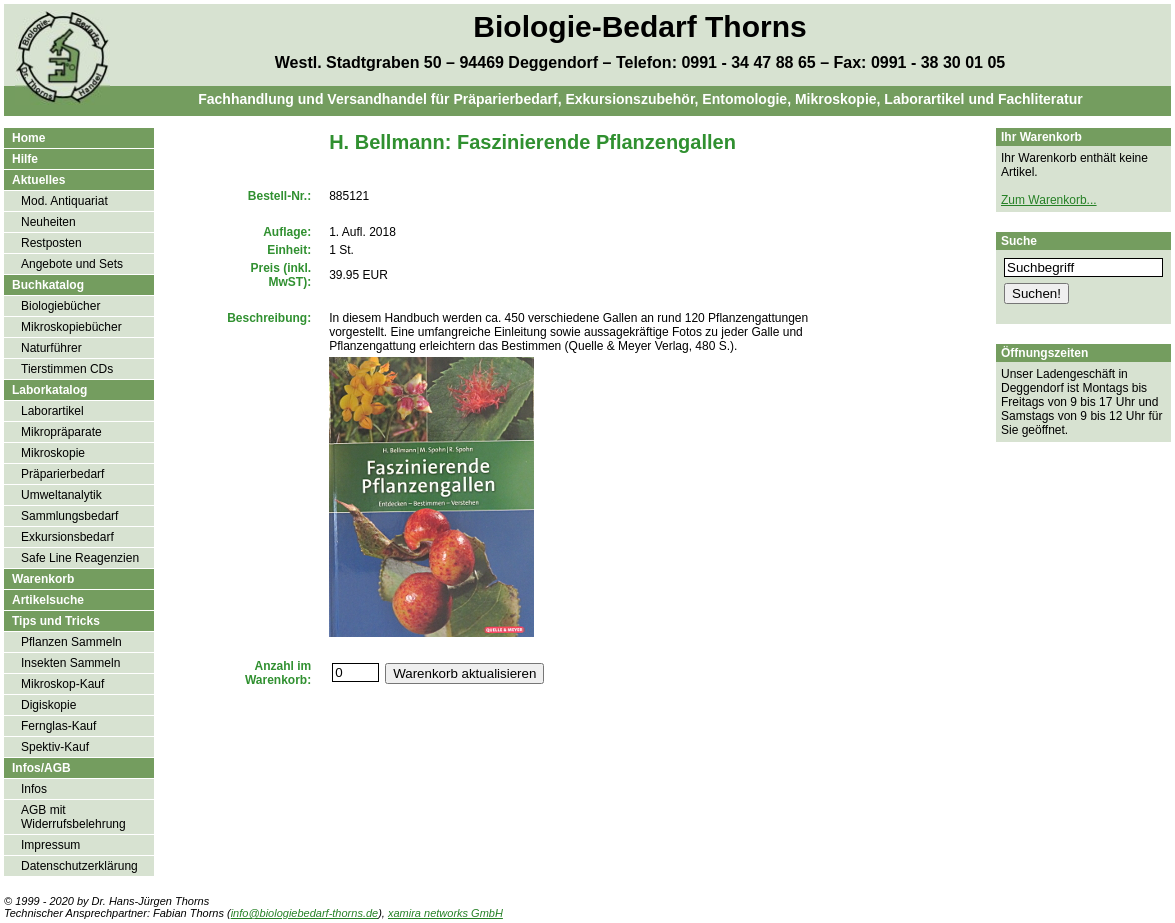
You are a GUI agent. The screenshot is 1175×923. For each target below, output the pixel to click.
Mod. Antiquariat (64, 201)
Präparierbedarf (62, 474)
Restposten (51, 243)
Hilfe (25, 159)
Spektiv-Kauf (55, 747)
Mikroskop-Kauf (62, 684)
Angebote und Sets (72, 264)
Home (28, 138)
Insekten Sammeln (70, 663)
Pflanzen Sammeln (71, 642)
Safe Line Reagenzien (80, 558)
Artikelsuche (48, 600)
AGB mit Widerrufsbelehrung (73, 817)
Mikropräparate (61, 432)
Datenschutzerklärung (79, 866)
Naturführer (51, 348)
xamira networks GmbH (445, 913)
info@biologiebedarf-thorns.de (305, 913)
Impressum (50, 845)
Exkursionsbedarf (67, 537)
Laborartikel (52, 411)
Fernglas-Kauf (58, 726)
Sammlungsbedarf (69, 516)
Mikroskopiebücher (71, 327)
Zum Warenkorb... (1049, 200)
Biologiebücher (60, 306)
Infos (34, 789)
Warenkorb (43, 579)
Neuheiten (48, 222)
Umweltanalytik (61, 495)
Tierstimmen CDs (67, 369)
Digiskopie (48, 705)
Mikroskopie (53, 453)
